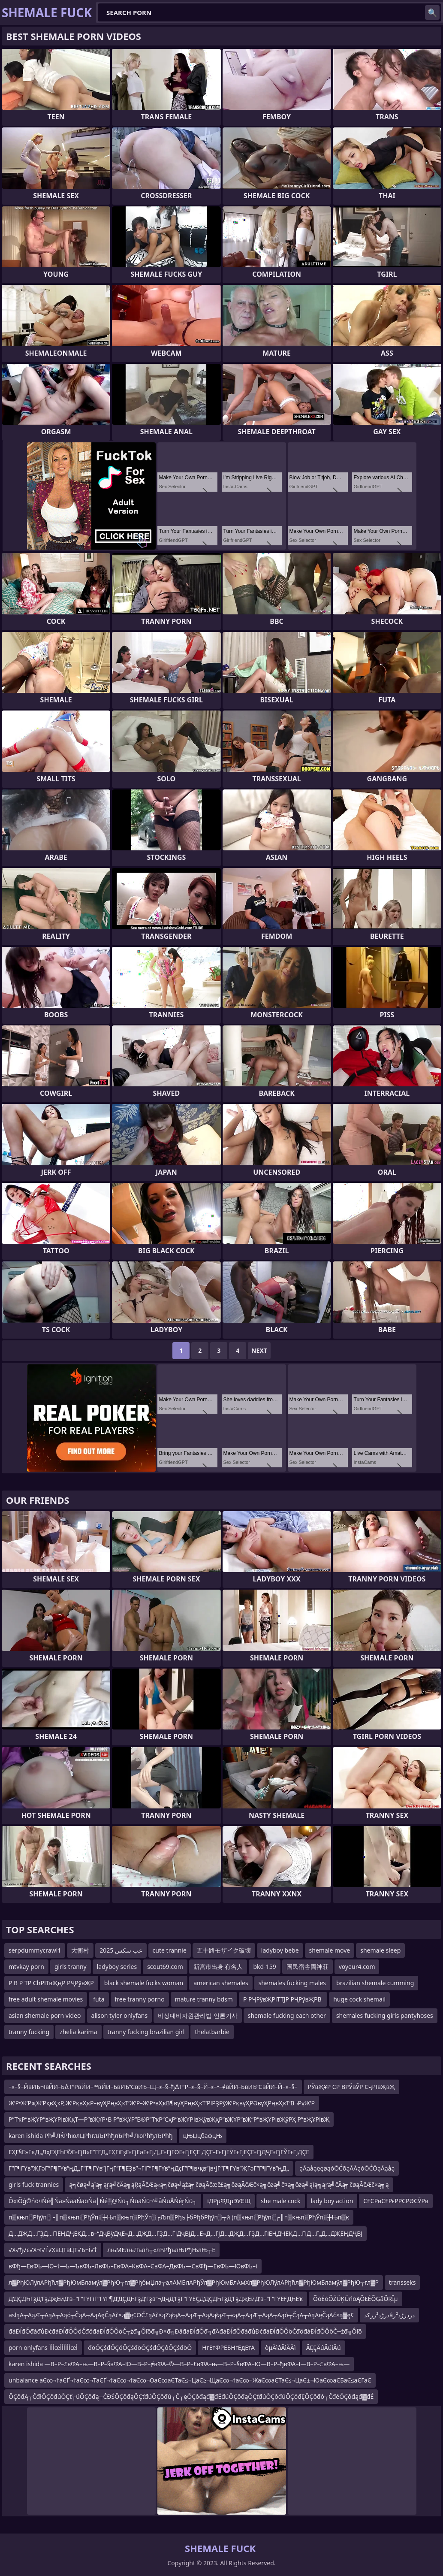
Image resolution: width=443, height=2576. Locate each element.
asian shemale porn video (45, 2015)
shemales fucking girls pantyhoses (384, 2015)
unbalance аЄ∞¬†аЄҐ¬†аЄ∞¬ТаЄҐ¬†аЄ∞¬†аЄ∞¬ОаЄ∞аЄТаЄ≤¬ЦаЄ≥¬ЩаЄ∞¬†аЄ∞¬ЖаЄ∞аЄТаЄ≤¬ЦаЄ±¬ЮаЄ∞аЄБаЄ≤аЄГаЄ (190, 2380)
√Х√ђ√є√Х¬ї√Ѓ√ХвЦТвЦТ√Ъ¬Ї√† (53, 2250)
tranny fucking (29, 2032)
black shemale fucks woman (143, 1983)
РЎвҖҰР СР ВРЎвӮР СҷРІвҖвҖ (351, 2087)
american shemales (220, 1983)
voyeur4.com (357, 1966)
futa (98, 1999)
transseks (402, 2282)
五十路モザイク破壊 (224, 1950)
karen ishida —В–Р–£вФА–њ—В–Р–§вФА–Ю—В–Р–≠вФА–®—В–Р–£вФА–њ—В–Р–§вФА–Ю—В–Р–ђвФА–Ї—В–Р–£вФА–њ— (179, 2364)
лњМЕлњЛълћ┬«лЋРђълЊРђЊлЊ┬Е (161, 2250)
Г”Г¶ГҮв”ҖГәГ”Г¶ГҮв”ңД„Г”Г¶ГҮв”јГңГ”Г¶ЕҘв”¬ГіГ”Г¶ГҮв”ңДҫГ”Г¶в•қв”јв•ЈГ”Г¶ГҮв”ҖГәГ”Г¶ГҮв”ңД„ (149, 2168)
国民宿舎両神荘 (307, 1966)
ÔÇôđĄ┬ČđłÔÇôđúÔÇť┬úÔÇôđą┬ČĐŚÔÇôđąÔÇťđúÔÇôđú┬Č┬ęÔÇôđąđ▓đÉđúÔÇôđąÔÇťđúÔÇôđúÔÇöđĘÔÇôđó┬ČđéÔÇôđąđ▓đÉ (191, 2396)
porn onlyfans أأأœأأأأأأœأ (43, 2347)
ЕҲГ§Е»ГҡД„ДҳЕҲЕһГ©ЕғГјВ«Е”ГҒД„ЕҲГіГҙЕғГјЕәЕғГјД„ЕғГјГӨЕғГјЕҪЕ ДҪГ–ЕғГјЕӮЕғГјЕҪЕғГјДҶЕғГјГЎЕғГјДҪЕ (159, 2152)
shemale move (329, 1950)
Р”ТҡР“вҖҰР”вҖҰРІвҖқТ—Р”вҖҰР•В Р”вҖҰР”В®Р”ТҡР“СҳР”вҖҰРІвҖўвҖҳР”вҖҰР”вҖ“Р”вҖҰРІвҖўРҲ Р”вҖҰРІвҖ (169, 2119)
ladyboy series (117, 1966)
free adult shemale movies (46, 1999)
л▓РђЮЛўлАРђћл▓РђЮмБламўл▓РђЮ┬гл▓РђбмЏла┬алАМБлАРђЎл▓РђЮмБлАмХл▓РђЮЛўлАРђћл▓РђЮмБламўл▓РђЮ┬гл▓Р (194, 2282)
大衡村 (80, 1950)
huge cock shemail (359, 1999)
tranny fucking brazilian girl (146, 2032)
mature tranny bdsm (204, 1999)
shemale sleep (380, 1950)
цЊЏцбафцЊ (202, 2136)
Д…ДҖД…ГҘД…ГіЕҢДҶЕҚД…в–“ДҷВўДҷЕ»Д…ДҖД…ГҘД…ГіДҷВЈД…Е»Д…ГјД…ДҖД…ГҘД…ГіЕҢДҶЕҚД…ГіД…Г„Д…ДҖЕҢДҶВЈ (185, 2233)
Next (259, 1350)
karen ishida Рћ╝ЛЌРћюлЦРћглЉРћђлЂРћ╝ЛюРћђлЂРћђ (91, 2136)
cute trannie (170, 1950)
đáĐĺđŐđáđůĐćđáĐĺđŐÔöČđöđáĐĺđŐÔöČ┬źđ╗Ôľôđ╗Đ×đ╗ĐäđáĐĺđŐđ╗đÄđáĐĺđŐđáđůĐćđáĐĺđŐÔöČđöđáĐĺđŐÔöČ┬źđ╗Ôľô (185, 2331)
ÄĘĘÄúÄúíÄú (323, 2347)
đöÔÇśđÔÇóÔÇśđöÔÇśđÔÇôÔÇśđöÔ (140, 2347)
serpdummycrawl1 (35, 1950)
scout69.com (165, 1966)
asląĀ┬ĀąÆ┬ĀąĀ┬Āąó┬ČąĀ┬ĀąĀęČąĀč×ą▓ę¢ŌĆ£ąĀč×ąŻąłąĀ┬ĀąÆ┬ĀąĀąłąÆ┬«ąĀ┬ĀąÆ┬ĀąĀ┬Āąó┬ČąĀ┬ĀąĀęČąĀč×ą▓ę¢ (181, 2315)
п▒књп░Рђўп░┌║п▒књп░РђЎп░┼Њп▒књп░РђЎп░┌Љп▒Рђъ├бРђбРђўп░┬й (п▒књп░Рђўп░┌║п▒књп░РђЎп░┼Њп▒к (179, 2217)
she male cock (280, 2201)
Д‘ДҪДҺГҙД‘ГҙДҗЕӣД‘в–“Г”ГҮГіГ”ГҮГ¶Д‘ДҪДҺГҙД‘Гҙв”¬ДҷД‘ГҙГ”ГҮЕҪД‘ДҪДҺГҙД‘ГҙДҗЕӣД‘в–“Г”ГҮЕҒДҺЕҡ (156, 2299)
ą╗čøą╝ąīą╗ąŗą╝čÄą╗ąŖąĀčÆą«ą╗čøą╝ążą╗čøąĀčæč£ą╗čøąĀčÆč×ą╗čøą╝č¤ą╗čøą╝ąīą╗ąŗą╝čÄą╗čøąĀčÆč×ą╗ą (229, 2184)
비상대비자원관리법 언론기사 (198, 2015)
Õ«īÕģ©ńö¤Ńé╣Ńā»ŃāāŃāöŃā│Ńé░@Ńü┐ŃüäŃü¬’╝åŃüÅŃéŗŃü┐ (103, 2201)
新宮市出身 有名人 (218, 1966)
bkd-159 (264, 1966)
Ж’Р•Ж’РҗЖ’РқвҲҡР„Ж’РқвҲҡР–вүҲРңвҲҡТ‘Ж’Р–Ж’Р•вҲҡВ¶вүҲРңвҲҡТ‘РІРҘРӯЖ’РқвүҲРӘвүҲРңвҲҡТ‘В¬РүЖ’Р (162, 2103)
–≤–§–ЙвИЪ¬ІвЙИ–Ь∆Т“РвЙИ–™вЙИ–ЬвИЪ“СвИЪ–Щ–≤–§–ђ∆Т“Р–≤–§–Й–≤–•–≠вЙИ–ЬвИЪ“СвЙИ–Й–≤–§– (153, 2087)
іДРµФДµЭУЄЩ (228, 2201)
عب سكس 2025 (120, 1950)
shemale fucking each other (287, 2015)
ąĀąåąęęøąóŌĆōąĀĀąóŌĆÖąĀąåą (347, 2168)
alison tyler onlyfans (119, 2015)
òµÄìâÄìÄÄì (280, 2347)
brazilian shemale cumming (375, 1983)
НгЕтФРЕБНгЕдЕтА (228, 2347)
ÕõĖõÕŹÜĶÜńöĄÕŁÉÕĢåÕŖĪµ (355, 2299)
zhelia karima (78, 2032)
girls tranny (70, 1966)
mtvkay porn (26, 1966)
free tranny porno (140, 1999)
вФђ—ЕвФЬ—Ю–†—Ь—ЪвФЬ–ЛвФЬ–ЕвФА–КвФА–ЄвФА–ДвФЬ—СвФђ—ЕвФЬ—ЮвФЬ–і (133, 2266)
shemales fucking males (292, 1983)
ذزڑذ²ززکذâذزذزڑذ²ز (389, 2315)
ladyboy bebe (280, 1950)
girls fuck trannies (34, 2184)
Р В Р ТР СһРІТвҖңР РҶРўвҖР (51, 1983)
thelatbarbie (212, 2032)
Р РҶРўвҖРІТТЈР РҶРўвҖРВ (283, 1999)
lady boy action (332, 2201)
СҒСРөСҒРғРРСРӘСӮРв (395, 2201)
